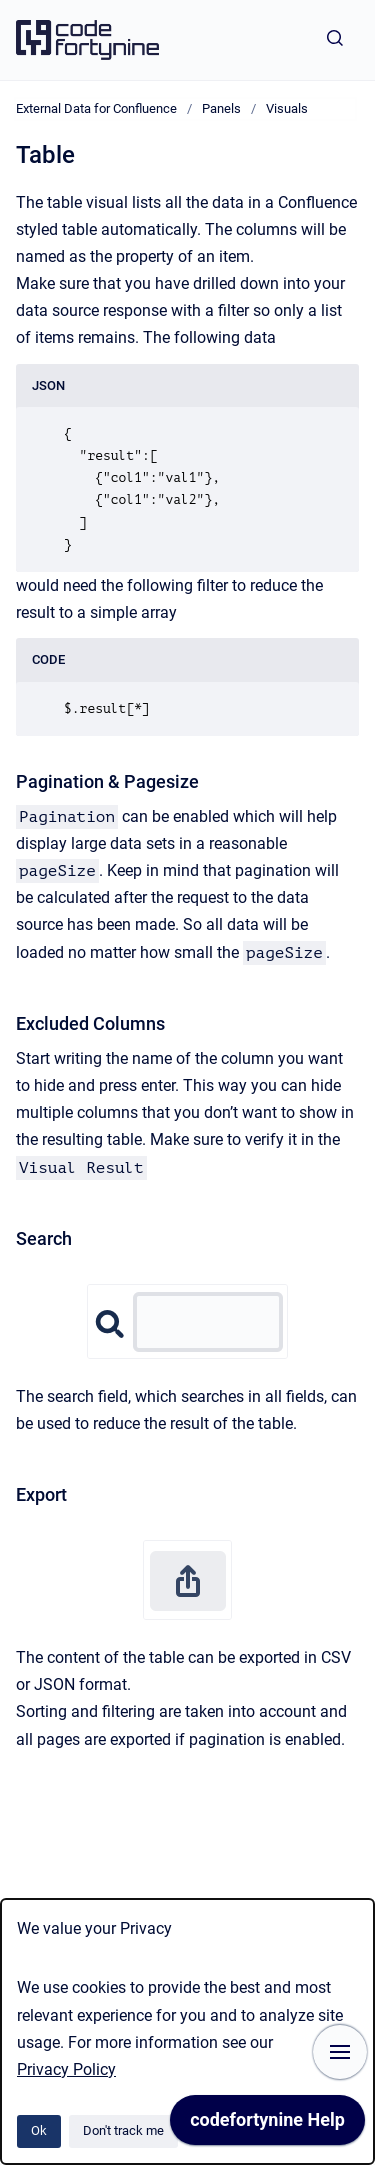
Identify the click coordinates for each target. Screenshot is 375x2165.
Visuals (287, 108)
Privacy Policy (66, 2069)
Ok (39, 2130)
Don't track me (123, 2130)
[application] (267, 2125)
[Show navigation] (340, 2052)
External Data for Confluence (96, 108)
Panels (221, 108)
